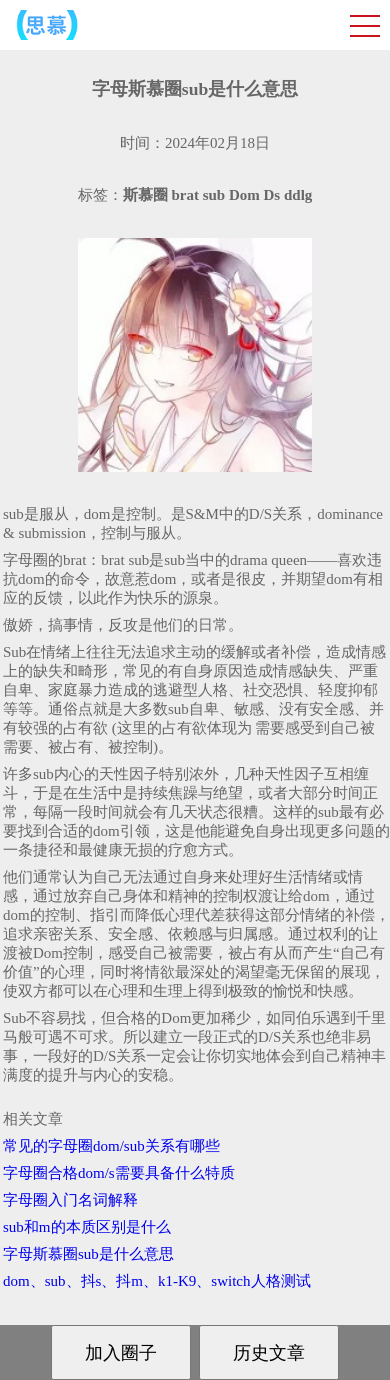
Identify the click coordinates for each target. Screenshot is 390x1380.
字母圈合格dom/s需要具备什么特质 (119, 1173)
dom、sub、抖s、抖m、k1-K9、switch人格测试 (157, 1281)
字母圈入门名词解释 (70, 1200)
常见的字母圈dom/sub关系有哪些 (111, 1146)
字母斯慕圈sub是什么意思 (88, 1254)
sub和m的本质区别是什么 (87, 1227)
